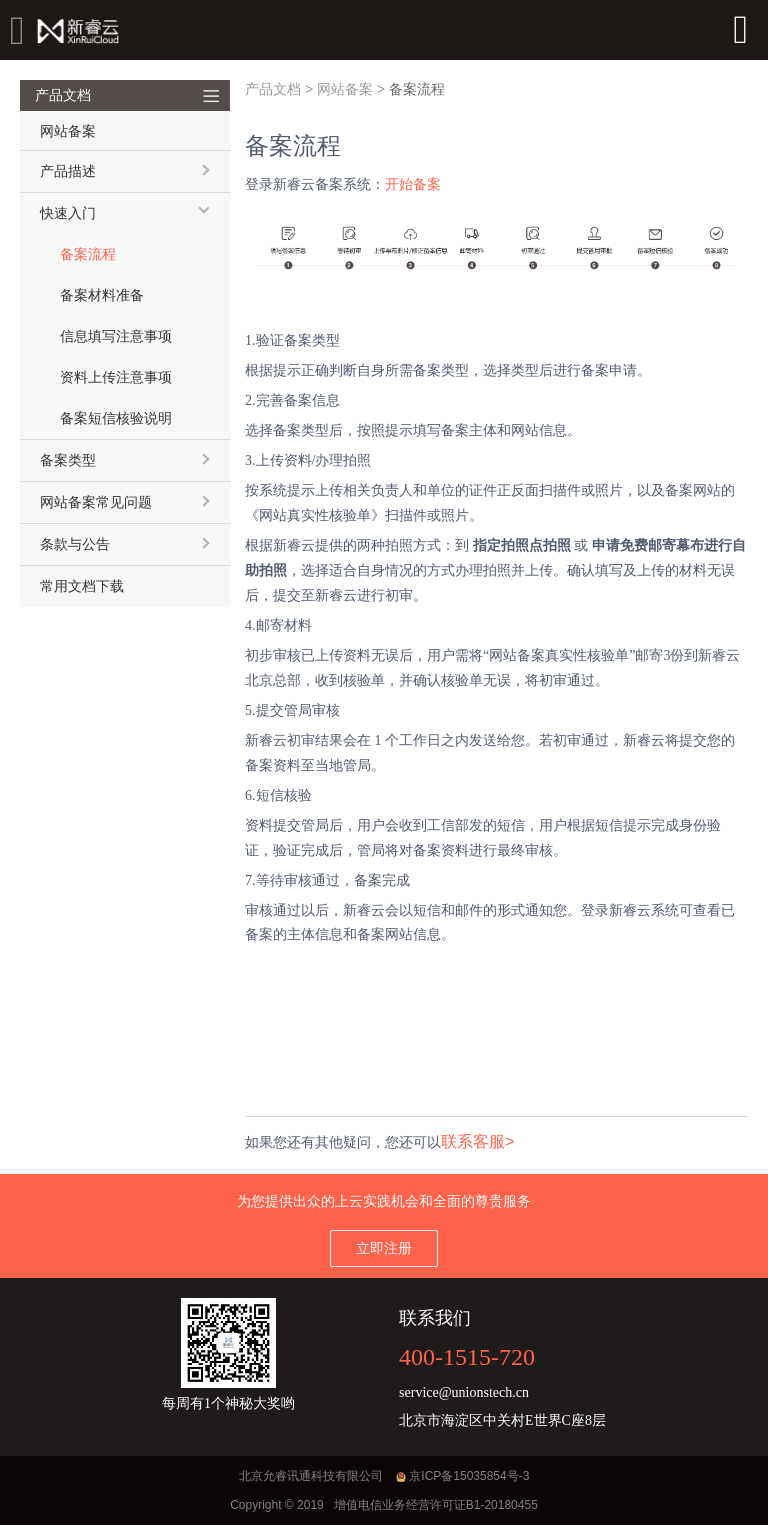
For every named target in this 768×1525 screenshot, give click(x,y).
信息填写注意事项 (116, 336)
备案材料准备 (102, 295)
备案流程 (88, 254)
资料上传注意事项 (116, 377)
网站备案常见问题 (96, 502)
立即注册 (384, 1248)
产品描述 (68, 171)
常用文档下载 (82, 586)
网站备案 (345, 89)
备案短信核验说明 (116, 418)
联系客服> (477, 1141)
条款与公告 (75, 544)
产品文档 (273, 89)
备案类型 (68, 460)
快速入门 (68, 213)
